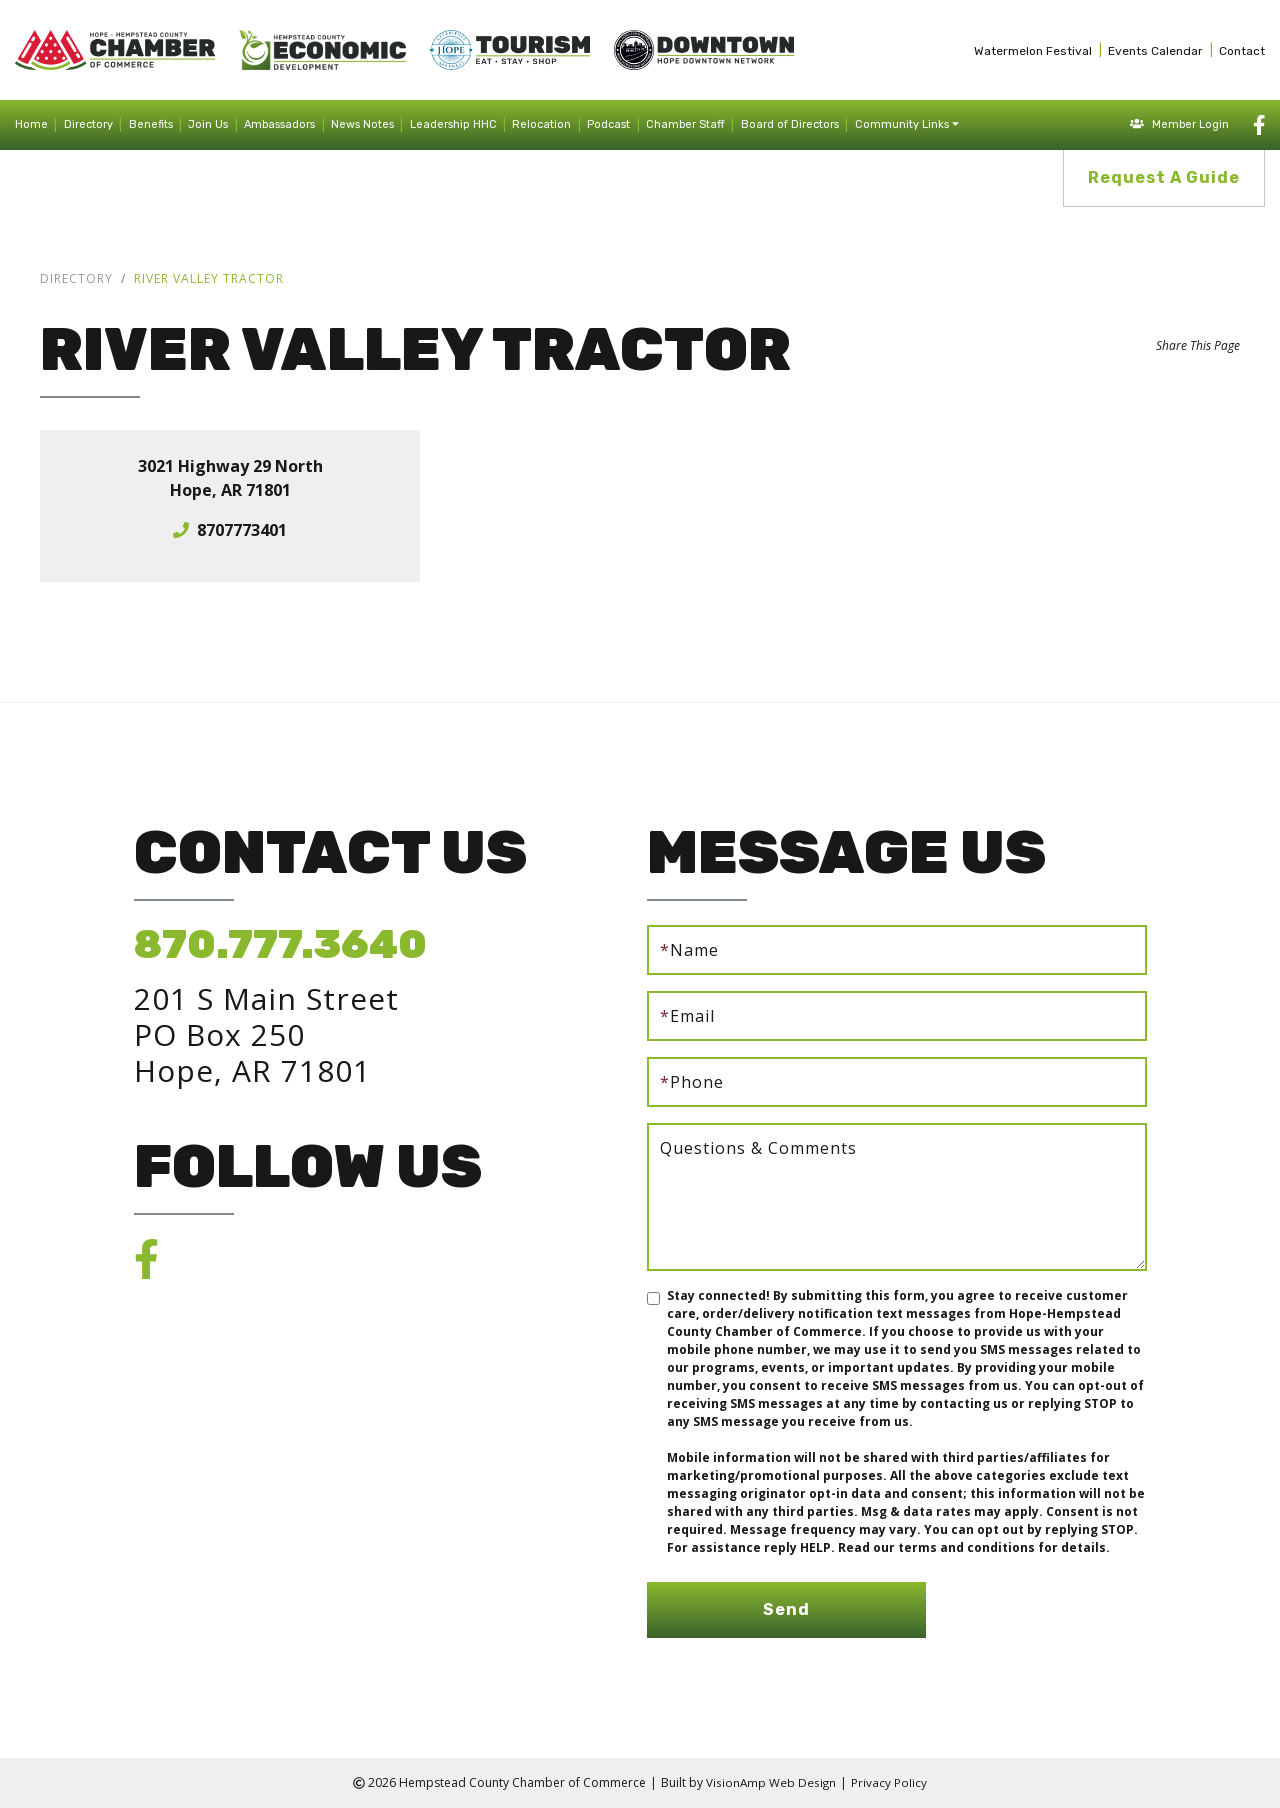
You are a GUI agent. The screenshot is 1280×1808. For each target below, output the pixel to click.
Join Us (208, 124)
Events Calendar (1155, 51)
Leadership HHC (453, 124)
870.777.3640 (280, 944)
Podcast (608, 124)
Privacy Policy (890, 1782)
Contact (1242, 51)
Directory (88, 124)
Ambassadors (279, 124)
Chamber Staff (685, 124)
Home (31, 124)
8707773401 (242, 530)
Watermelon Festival (1033, 51)
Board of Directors (790, 124)
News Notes (362, 124)
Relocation (541, 124)
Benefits (151, 124)
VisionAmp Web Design (771, 1782)
